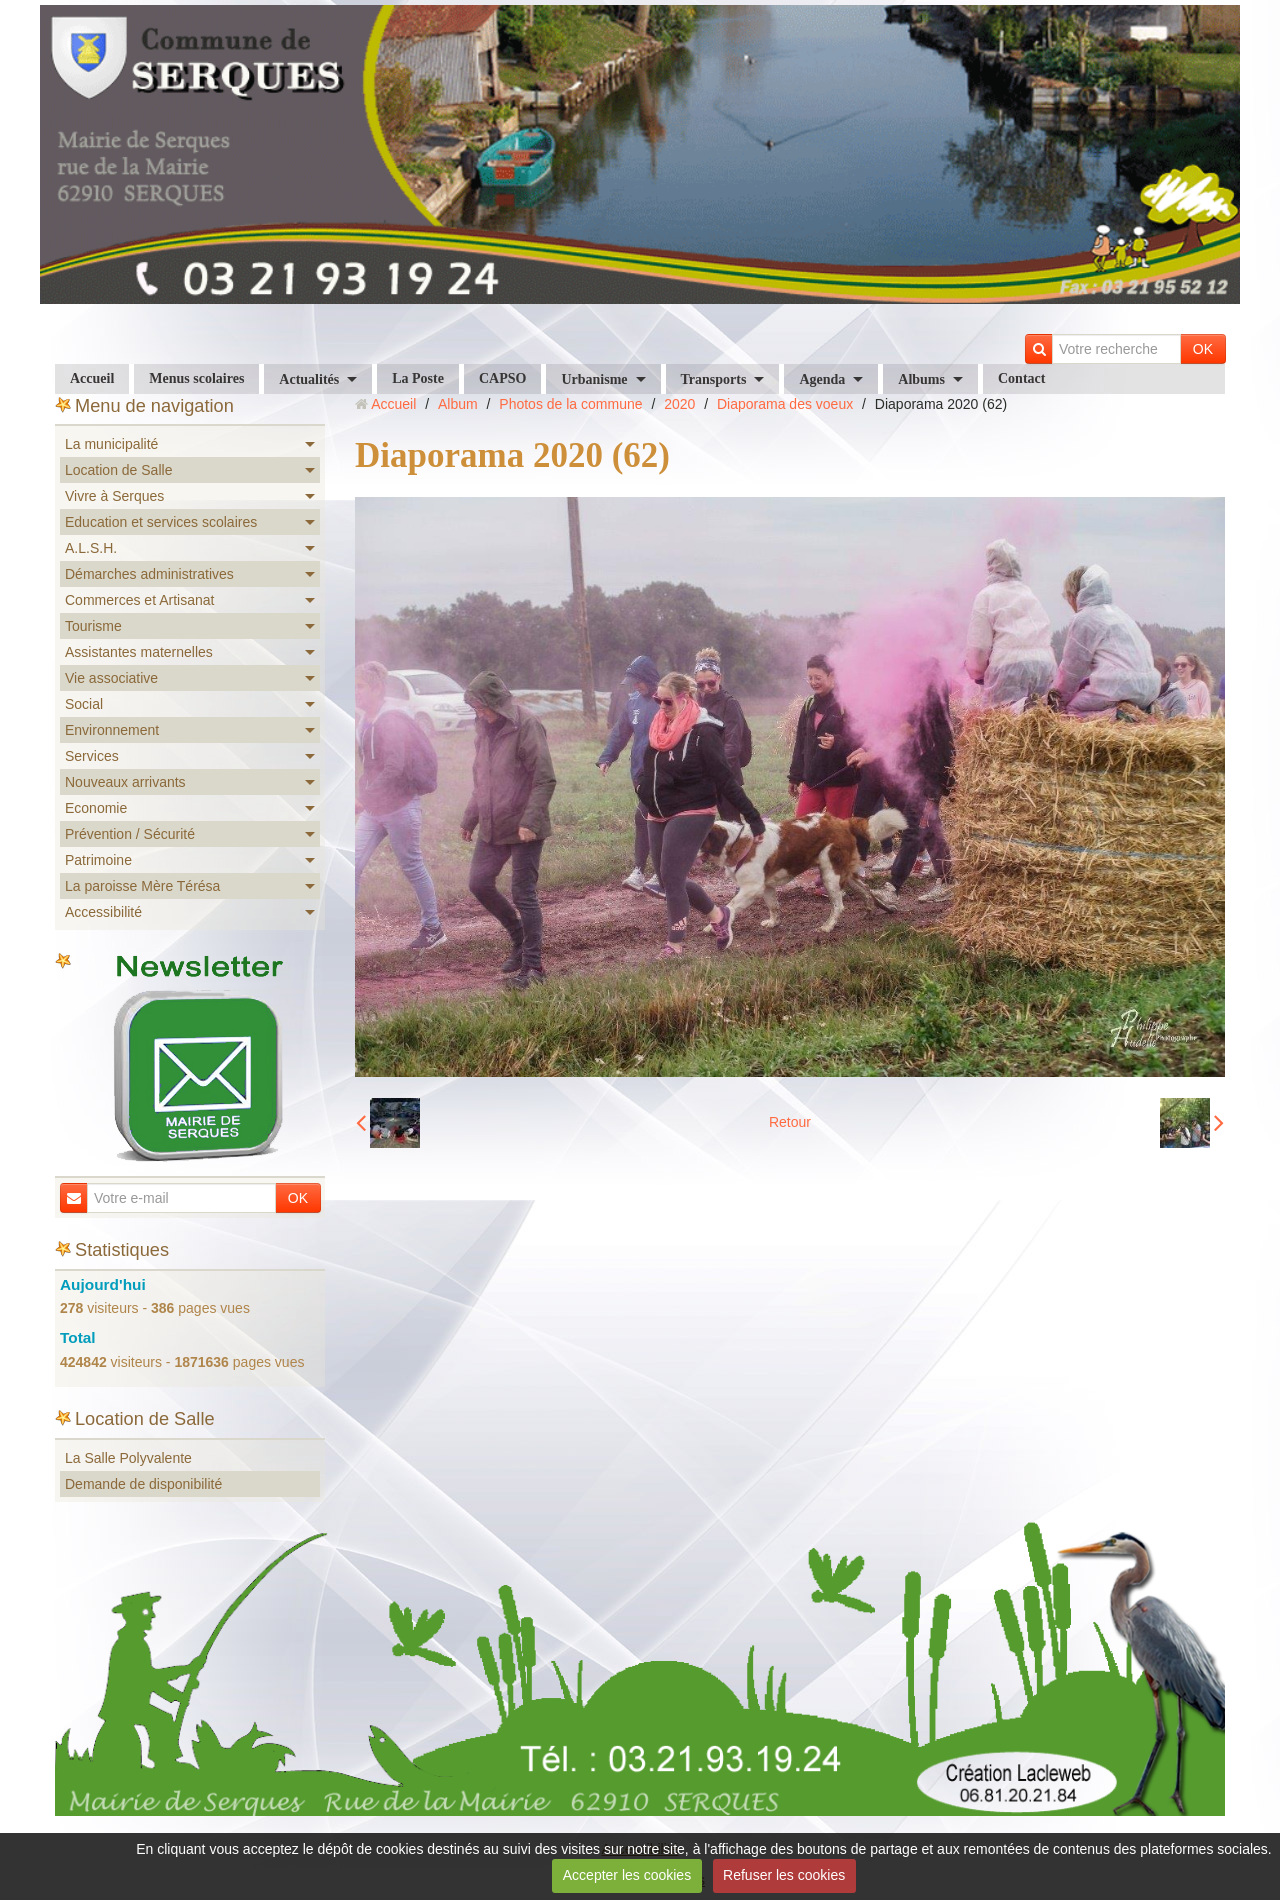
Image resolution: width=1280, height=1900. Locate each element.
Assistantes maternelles (139, 652)
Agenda (822, 379)
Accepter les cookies (627, 1875)
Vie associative (111, 678)
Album (458, 404)
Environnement (112, 730)
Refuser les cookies (784, 1875)
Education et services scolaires (161, 522)
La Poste (418, 378)
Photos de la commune (570, 404)
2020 (679, 404)
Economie (96, 808)
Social (84, 704)
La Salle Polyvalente (128, 1458)
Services (92, 756)
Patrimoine (98, 860)
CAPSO (502, 378)
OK (1203, 349)
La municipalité (111, 444)
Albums (921, 379)
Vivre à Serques (114, 496)
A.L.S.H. (91, 548)
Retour (790, 1122)
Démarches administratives (149, 574)
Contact (1021, 378)
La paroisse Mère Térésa (142, 886)
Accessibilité (103, 912)
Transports (714, 379)
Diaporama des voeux (785, 404)
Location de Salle (118, 470)
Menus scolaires (196, 378)
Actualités (309, 379)
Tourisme (93, 626)
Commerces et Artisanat (139, 600)
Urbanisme (594, 379)
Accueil (92, 378)
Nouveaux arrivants (125, 782)
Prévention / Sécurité (130, 834)
